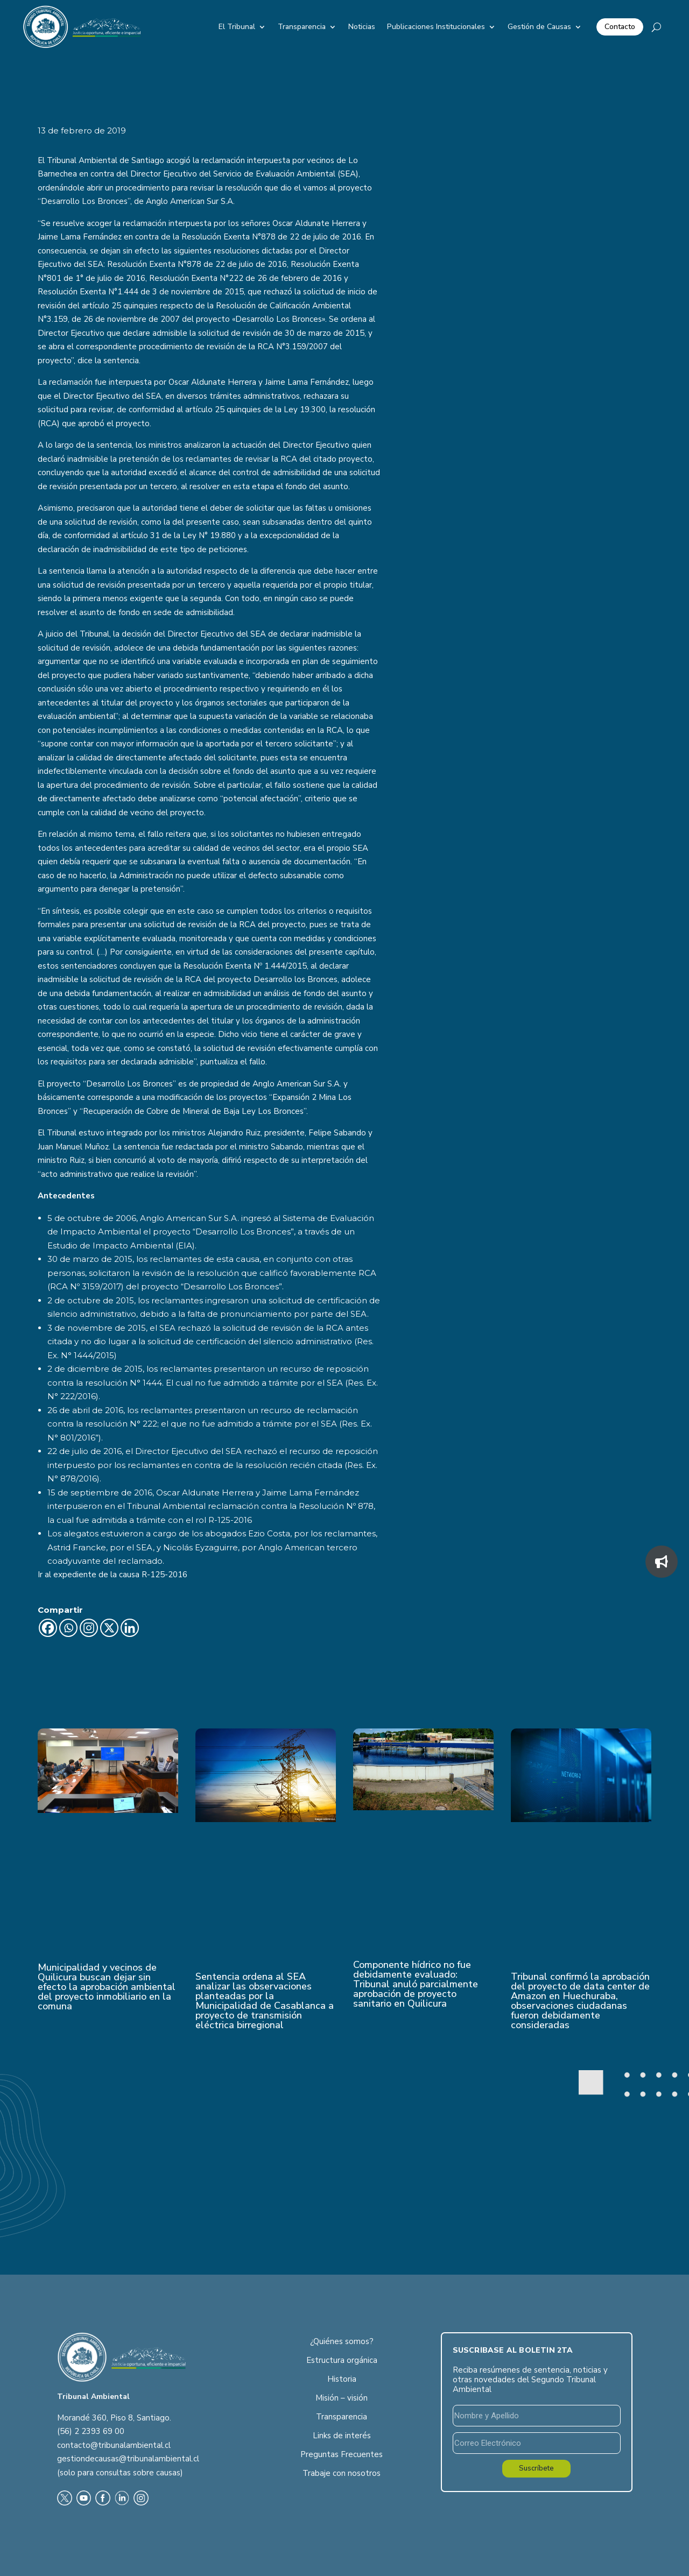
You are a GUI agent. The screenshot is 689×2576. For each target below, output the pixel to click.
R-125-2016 (164, 1574)
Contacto (619, 27)
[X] (109, 1628)
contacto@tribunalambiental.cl (114, 2445)
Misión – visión (341, 2397)
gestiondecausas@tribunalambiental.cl (128, 2458)
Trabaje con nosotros (342, 2473)
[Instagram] (89, 1628)
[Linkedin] (130, 1628)
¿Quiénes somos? (342, 2341)
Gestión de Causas (539, 27)
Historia (341, 2379)
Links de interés (342, 2435)
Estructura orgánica (341, 2360)
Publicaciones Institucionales (436, 27)
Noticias (361, 27)
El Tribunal (237, 27)
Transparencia (302, 27)
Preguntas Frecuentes (341, 2454)
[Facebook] (48, 1628)
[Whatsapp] (68, 1628)
